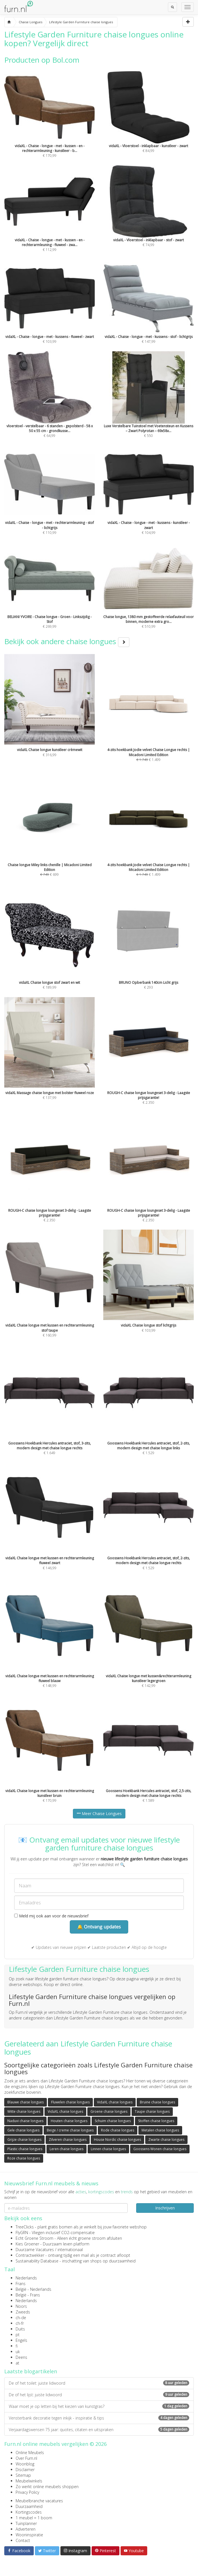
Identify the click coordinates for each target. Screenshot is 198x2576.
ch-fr (20, 2323)
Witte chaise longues (23, 2111)
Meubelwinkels (29, 2481)
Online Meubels (30, 2452)
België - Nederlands (33, 2289)
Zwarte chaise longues (166, 2139)
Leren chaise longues (66, 2148)
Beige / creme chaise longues (70, 2130)
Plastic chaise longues (24, 2148)
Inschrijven (165, 2208)
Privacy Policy (27, 2492)
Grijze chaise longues (24, 2139)
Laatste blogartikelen (30, 2371)
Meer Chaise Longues (99, 1813)
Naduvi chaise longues (25, 2120)
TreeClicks (25, 2227)
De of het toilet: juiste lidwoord (99, 2383)
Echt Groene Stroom (34, 2238)
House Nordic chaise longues (117, 2139)
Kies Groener (27, 2244)
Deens (21, 2357)
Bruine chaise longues (157, 2102)
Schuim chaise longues (113, 2120)
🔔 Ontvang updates (99, 1927)
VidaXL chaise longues (114, 2102)
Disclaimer (25, 2469)
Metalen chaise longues (160, 2130)
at (17, 2363)
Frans (21, 2283)
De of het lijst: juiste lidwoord (99, 2394)
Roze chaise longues (23, 2158)
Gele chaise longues (23, 2130)
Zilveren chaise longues (68, 2139)
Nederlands (26, 2278)
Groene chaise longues (108, 2111)
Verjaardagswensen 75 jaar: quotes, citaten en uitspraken (99, 2429)
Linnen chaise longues (108, 2148)
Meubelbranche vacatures (39, 2500)
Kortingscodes (29, 2512)
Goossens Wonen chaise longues (159, 2148)
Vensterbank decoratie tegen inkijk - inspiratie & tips (99, 2418)
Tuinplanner (26, 2523)
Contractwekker (30, 2255)
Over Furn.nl (26, 2458)
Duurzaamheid (29, 2506)
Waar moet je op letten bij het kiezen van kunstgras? (99, 2406)
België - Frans (28, 2295)
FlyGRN (22, 2232)
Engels (21, 2340)
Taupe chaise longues (152, 2111)
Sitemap (23, 2475)
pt (18, 2334)
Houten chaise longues (69, 2120)
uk (18, 2351)
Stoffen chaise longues (156, 2120)
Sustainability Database (37, 2261)
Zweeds (23, 2312)
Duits (20, 2329)
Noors (21, 2306)
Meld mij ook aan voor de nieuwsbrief (51, 1916)
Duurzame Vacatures (35, 2249)
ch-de (21, 2317)
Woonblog (25, 2464)
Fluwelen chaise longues (70, 2102)
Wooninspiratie (29, 2534)
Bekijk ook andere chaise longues (66, 641)
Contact (23, 2540)
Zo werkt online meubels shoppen (47, 2486)
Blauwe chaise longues (25, 2102)
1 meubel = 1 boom (34, 2517)
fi (17, 2346)
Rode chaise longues (117, 2130)
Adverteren (25, 2529)
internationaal (70, 2249)
